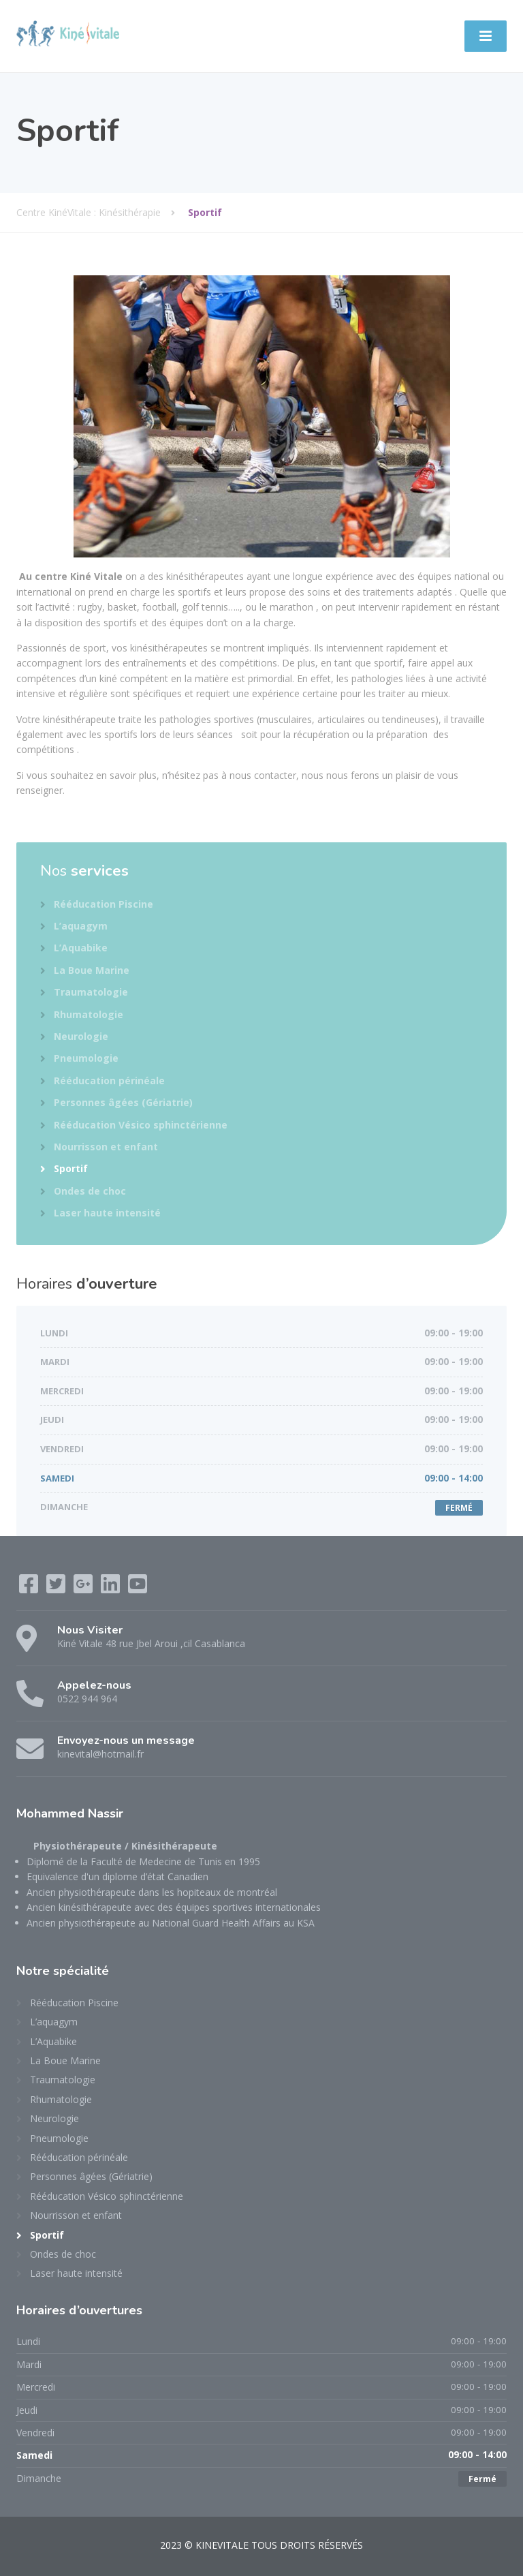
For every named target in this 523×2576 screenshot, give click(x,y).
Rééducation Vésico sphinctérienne (140, 1124)
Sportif (71, 1168)
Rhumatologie (88, 1014)
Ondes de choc (90, 1190)
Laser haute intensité (107, 1212)
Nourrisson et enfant (106, 1146)
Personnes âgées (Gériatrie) (123, 1102)
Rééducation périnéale (109, 1080)
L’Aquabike (81, 947)
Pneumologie (86, 1058)
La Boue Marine (91, 970)
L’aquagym (81, 925)
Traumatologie (91, 991)
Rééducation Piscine (103, 904)
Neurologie (81, 1036)
